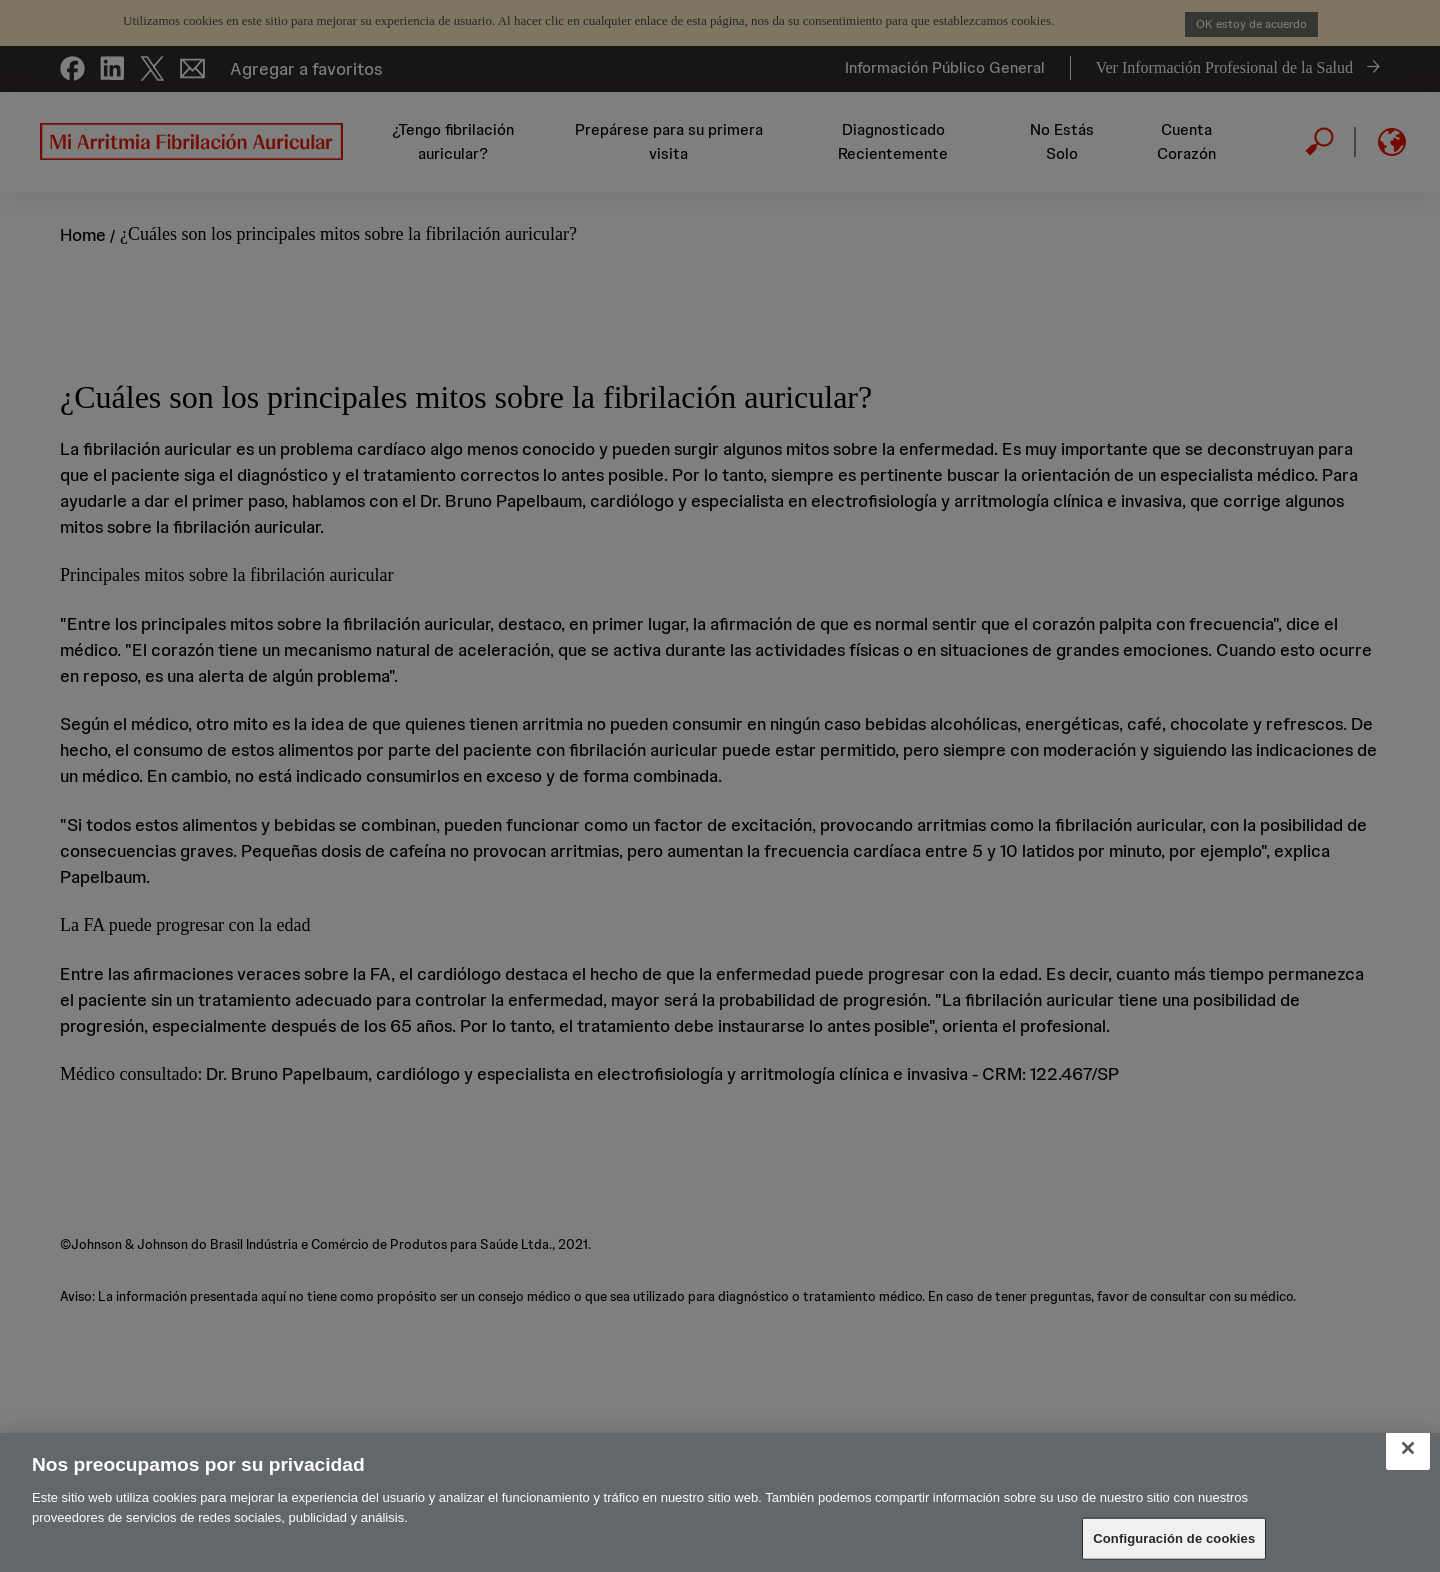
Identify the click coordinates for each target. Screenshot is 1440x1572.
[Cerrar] (1408, 1448)
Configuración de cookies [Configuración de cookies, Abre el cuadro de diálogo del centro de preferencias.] (1174, 1538)
